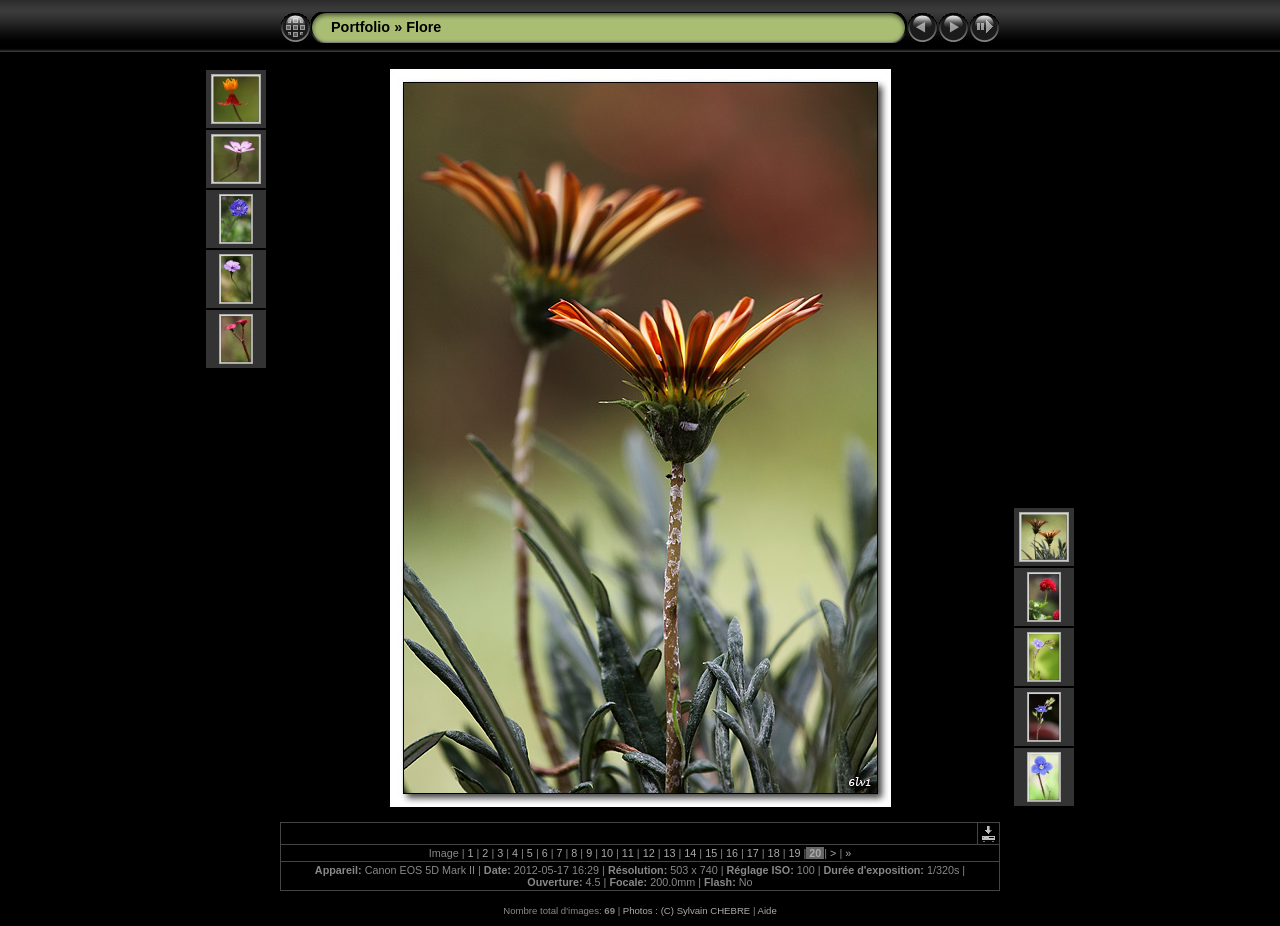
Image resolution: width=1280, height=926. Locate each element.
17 (753, 853)
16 (732, 853)
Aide (767, 910)
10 (607, 853)
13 (669, 853)
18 (774, 853)
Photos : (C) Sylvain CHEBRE (686, 910)
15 (711, 853)
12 (649, 853)
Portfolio (360, 27)
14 (690, 853)
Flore (423, 27)
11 (628, 853)
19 (794, 853)
